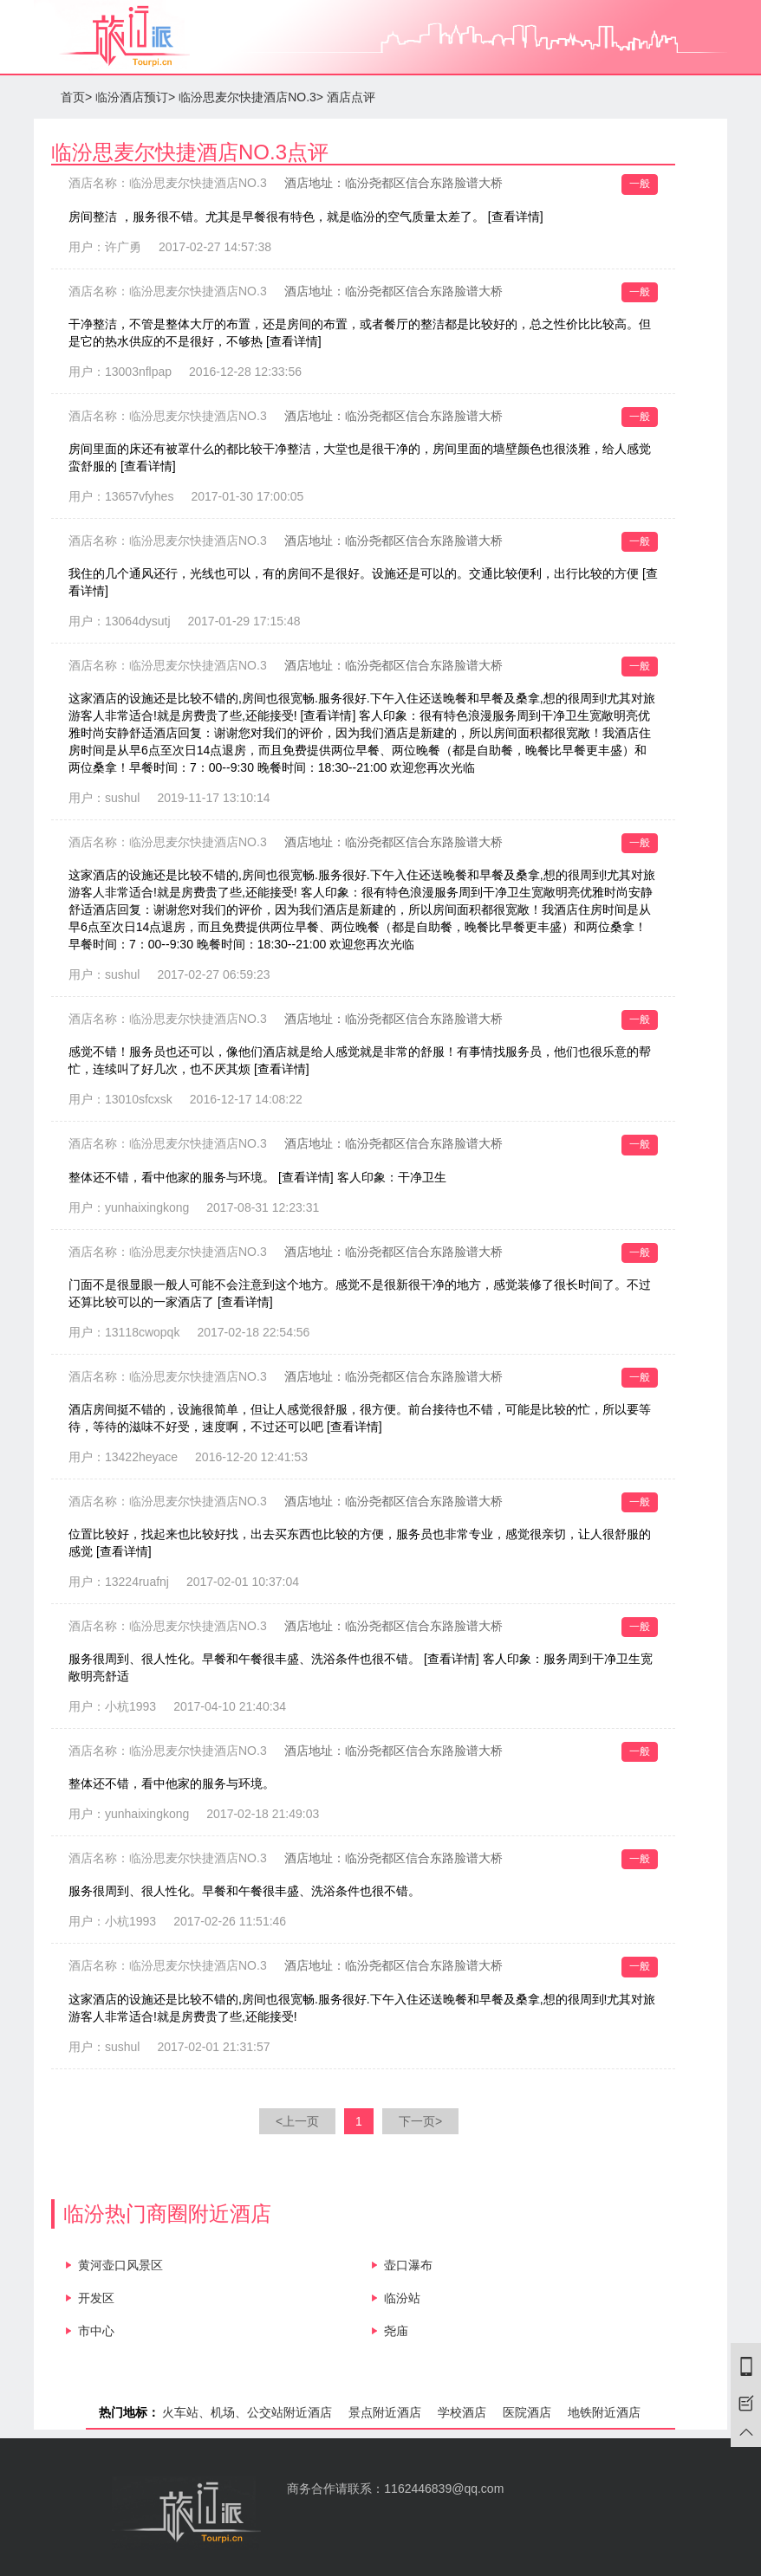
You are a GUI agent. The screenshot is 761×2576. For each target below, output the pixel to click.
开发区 (96, 2298)
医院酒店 (527, 2412)
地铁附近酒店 (604, 2412)
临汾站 (402, 2298)
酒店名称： (167, 183)
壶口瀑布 (408, 2265)
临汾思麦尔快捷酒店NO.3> (251, 97)
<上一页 (297, 2121)
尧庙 (396, 2331)
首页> (76, 97)
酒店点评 (351, 97)
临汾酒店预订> (135, 97)
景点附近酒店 (384, 2412)
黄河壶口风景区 (120, 2265)
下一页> (420, 2121)
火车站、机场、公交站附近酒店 (247, 2412)
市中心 (96, 2331)
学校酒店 (462, 2412)
